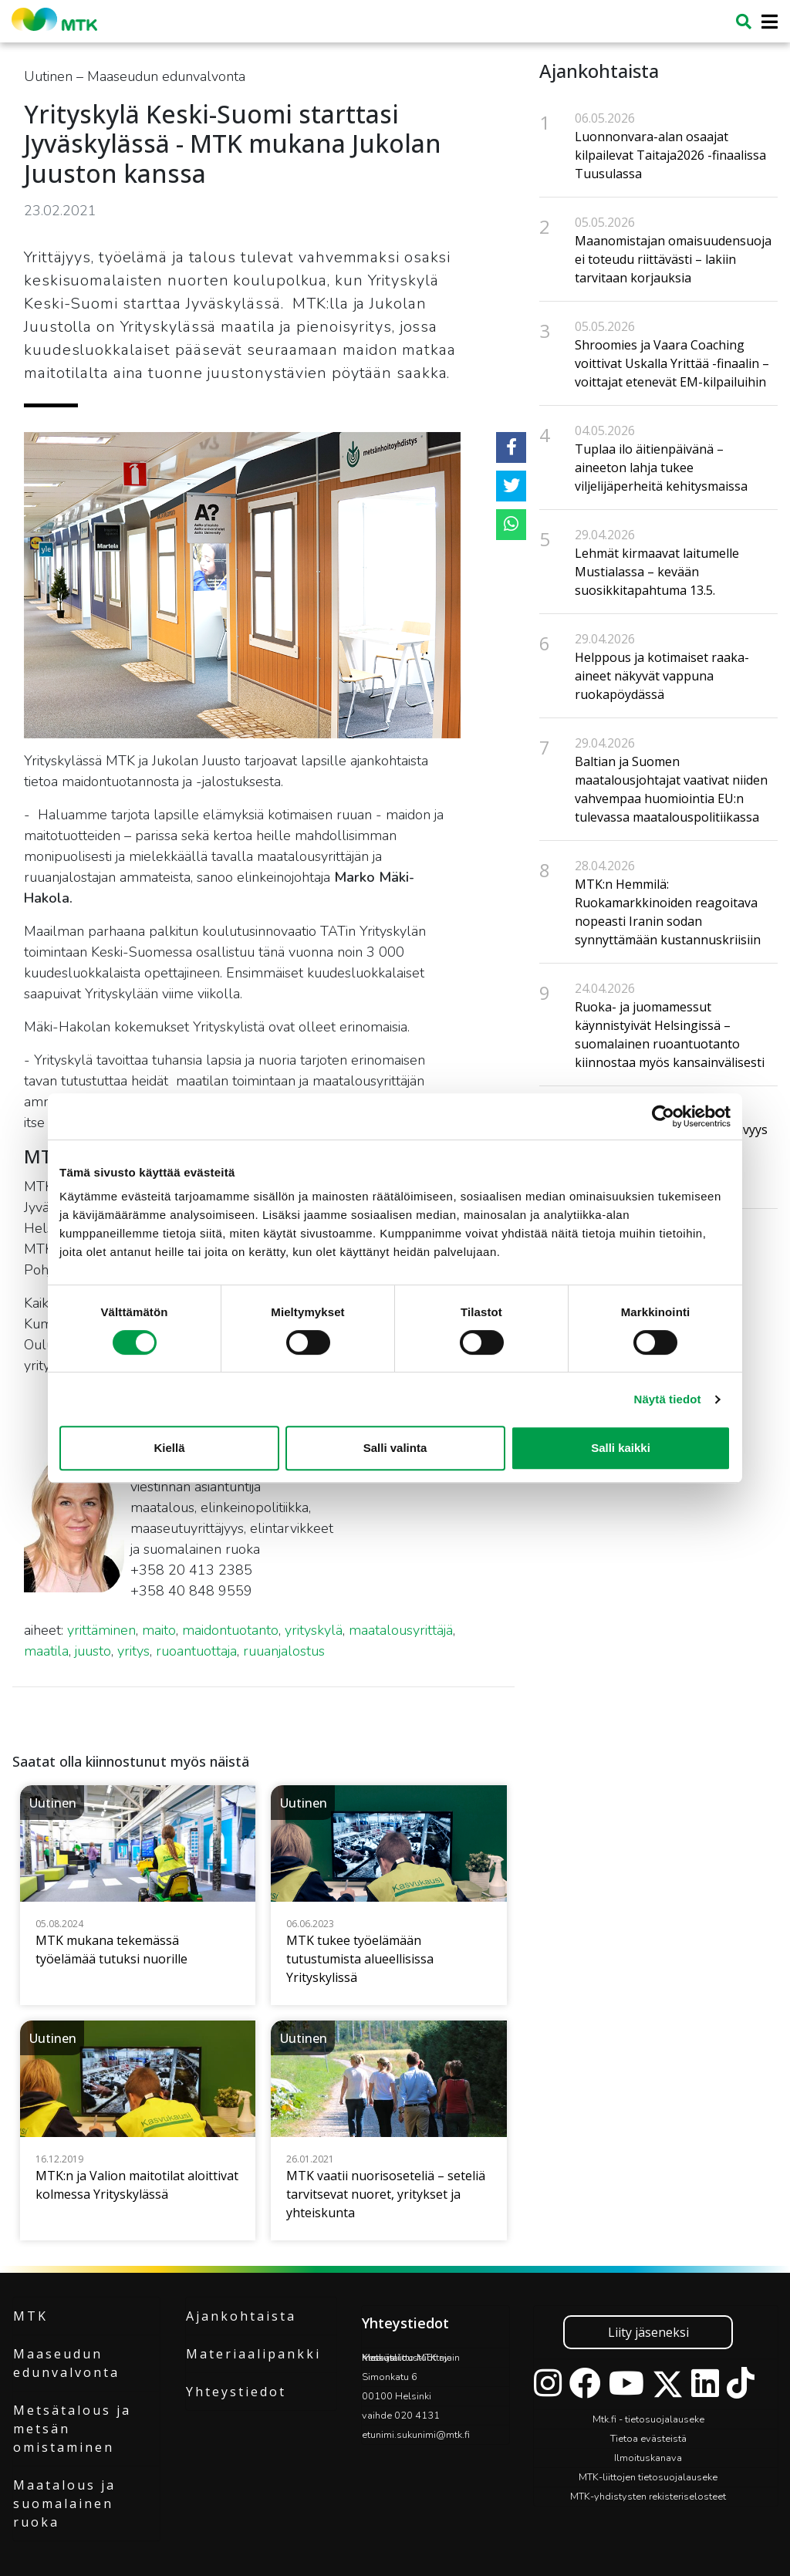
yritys (133, 1651)
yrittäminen (101, 1630)
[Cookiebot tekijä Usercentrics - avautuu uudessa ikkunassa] (663, 1116)
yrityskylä (314, 1630)
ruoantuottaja (196, 1651)
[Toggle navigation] (764, 22)
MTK (30, 2316)
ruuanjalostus (284, 1651)
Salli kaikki (620, 1447)
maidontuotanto (230, 1630)
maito (159, 1630)
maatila (46, 1651)
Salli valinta (395, 1447)
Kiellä (169, 1447)
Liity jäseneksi (648, 2332)
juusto (93, 1651)
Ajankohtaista (241, 2316)
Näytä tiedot (667, 1399)
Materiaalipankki (253, 2353)
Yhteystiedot (236, 2391)
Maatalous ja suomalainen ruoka (64, 2503)
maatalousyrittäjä (401, 1630)
